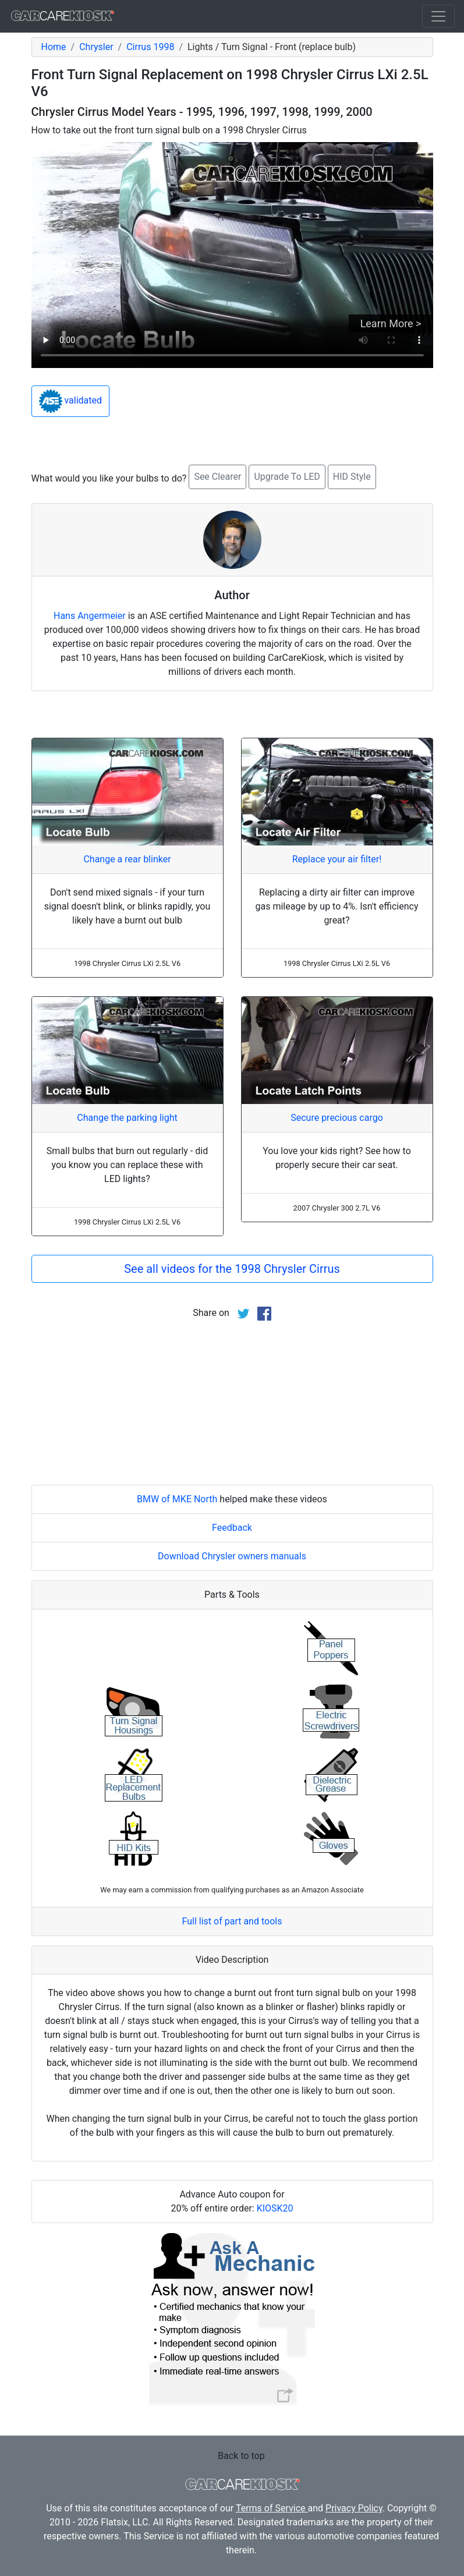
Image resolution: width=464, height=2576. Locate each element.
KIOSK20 (275, 2208)
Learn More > (391, 323)
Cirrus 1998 (150, 46)
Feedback (232, 1527)
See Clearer (217, 476)
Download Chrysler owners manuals (232, 1556)
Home (53, 46)
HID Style (352, 476)
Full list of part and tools (232, 1921)
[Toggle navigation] (438, 16)
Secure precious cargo (337, 1117)
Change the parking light (127, 1117)
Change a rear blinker (127, 859)
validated (70, 401)
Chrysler (96, 46)
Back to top (241, 2455)
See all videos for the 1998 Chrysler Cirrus (232, 1269)
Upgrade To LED (287, 476)
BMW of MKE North (177, 1499)
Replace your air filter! (337, 859)
